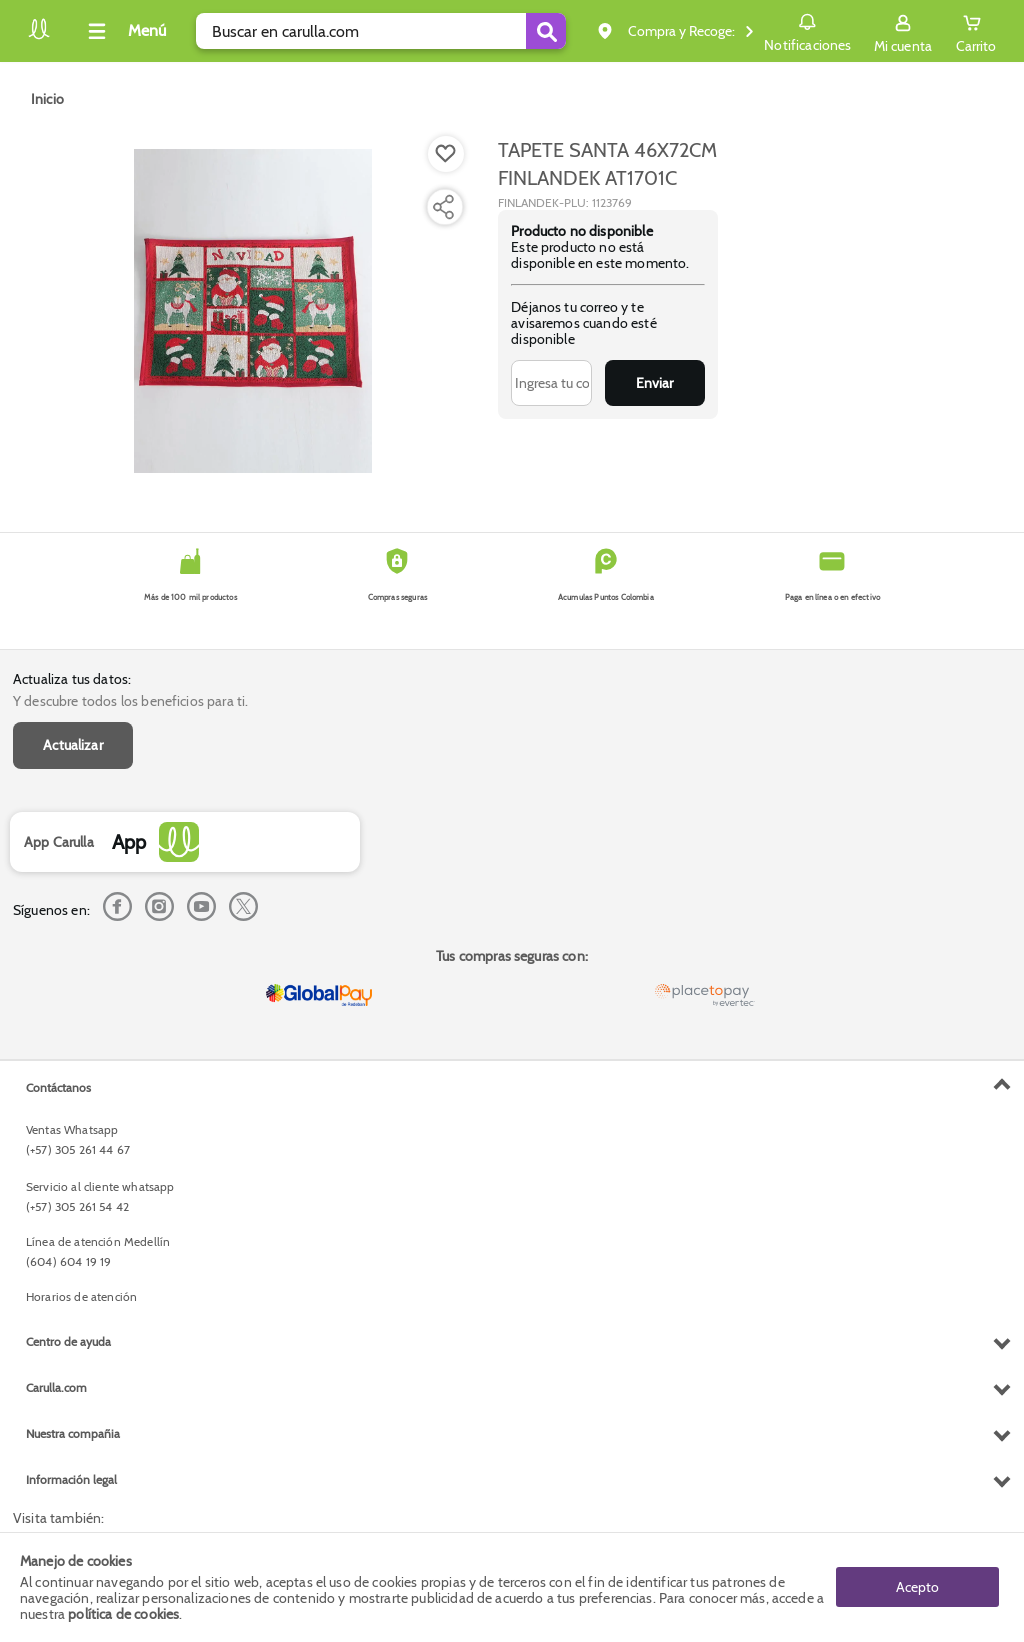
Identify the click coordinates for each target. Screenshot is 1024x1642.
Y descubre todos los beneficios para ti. (130, 701)
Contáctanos (58, 1087)
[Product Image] (253, 311)
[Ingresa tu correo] (551, 383)
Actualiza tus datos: (72, 679)
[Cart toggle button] (976, 31)
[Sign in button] (903, 31)
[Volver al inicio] (39, 36)
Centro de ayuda (68, 1341)
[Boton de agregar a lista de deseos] (446, 154)
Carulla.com (56, 1387)
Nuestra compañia (73, 1433)
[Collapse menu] (124, 31)
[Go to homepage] (47, 99)
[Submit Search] (546, 31)
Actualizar (73, 745)
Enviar (654, 383)
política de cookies (123, 1614)
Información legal (71, 1479)
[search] (381, 31)
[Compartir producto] (443, 207)
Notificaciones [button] (807, 30)
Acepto (917, 1587)
